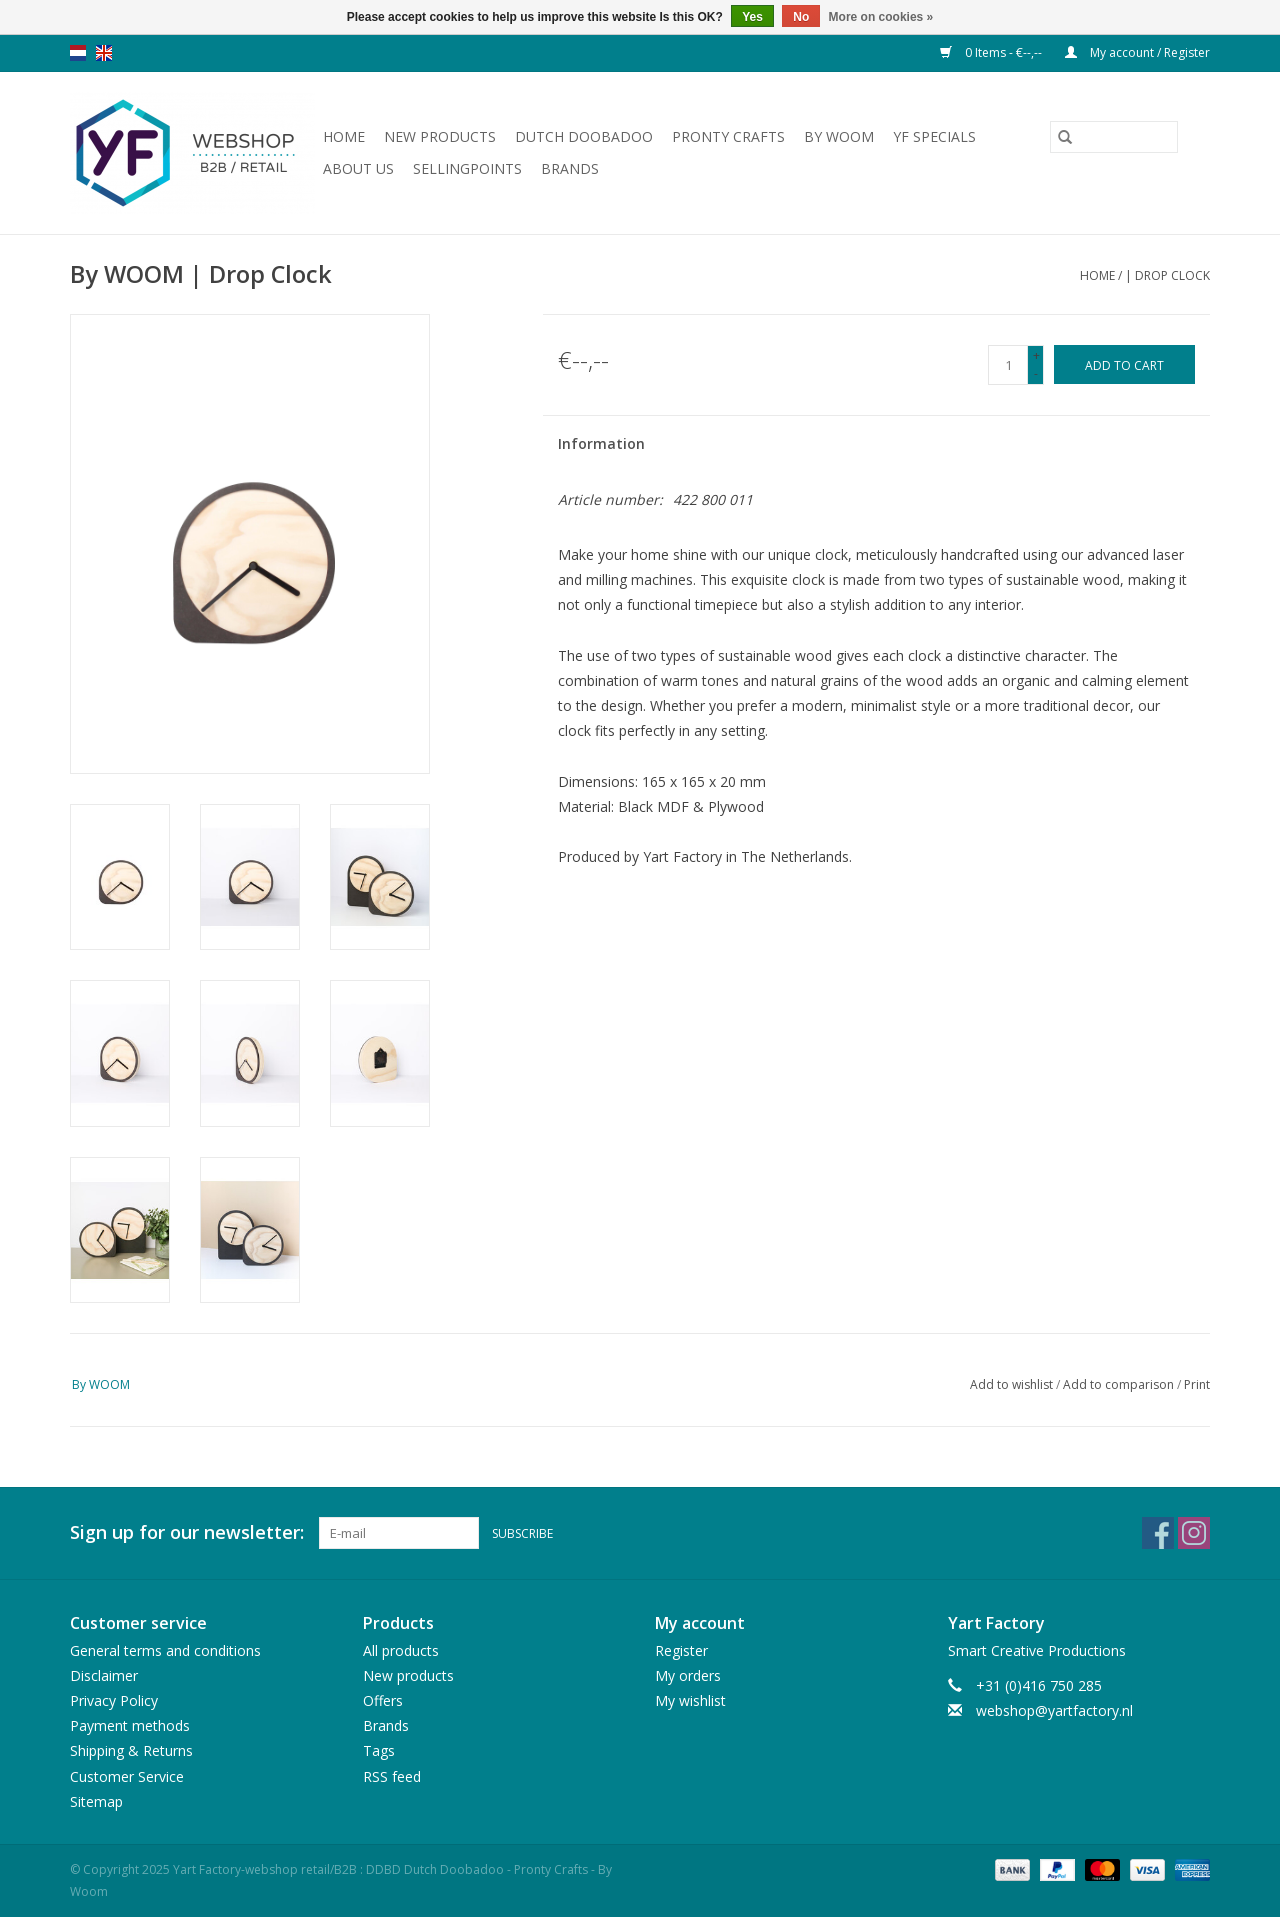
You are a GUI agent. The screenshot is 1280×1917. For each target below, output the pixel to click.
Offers (383, 1700)
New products (440, 136)
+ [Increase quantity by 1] (1036, 355)
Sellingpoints (467, 168)
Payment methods (130, 1725)
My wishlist (690, 1700)
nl (78, 53)
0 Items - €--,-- (992, 52)
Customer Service (127, 1776)
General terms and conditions (165, 1650)
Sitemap (96, 1801)
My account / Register (1137, 52)
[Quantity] (1008, 365)
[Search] (1114, 137)
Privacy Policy (114, 1700)
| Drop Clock (1167, 275)
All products (401, 1650)
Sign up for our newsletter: (187, 1532)
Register (681, 1650)
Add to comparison (1120, 1384)
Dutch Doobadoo (584, 136)
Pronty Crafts (728, 136)
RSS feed (392, 1776)
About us (358, 168)
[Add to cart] (1124, 364)
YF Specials (934, 136)
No (801, 17)
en (104, 53)
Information (601, 443)
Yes (752, 17)
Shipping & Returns (131, 1750)
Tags (379, 1750)
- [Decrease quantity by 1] (1036, 373)
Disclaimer (104, 1675)
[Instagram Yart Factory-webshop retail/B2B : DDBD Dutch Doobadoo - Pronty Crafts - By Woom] (1194, 1533)
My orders (688, 1675)
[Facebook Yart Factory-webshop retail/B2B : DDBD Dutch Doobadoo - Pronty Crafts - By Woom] (1158, 1533)
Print (1197, 1384)
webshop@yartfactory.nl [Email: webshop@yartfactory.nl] (1054, 1710)
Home (344, 136)
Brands (570, 168)
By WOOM (839, 136)
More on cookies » (881, 17)
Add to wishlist (1013, 1384)
